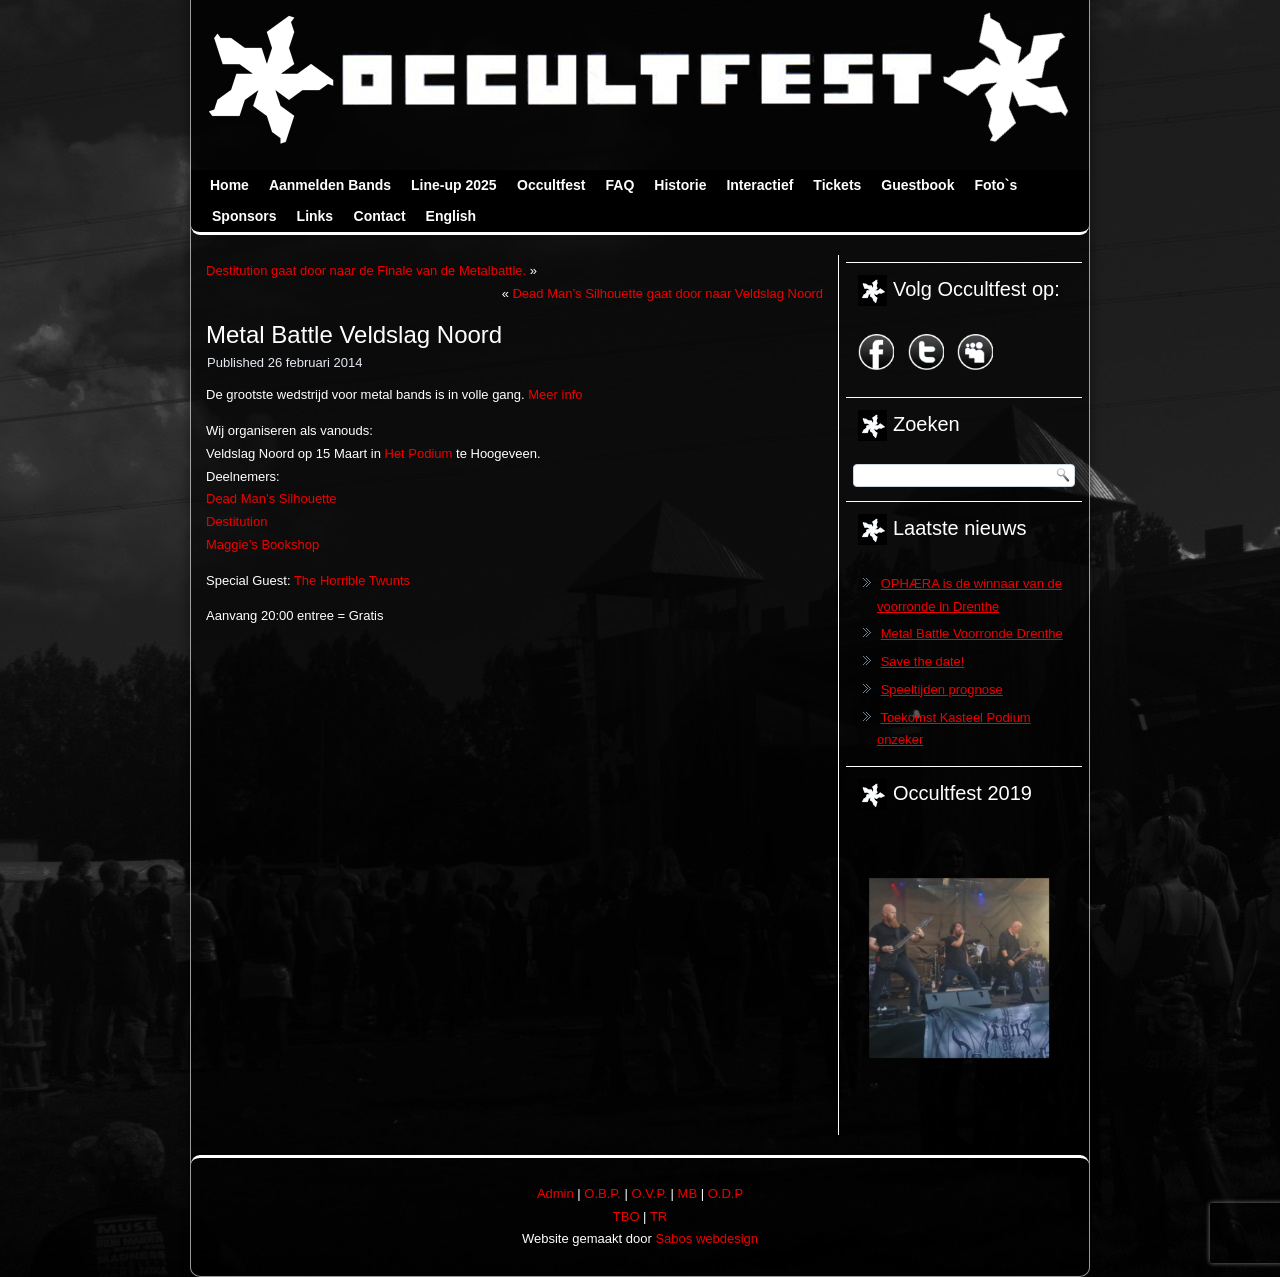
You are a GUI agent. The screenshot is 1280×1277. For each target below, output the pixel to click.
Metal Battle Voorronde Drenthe (972, 633)
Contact (380, 216)
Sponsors (244, 216)
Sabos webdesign (706, 1238)
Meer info (555, 394)
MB (688, 1193)
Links (315, 216)
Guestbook (917, 185)
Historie (680, 185)
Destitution (236, 521)
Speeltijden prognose (942, 689)
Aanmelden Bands (330, 185)
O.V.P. (649, 1193)
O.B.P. (602, 1193)
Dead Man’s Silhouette (271, 498)
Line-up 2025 (454, 185)
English (451, 216)
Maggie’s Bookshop (262, 544)
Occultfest (551, 185)
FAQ (620, 185)
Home (229, 185)
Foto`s (995, 185)
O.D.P (725, 1193)
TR (658, 1216)
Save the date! (923, 661)
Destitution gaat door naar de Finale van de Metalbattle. (366, 270)
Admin (555, 1193)
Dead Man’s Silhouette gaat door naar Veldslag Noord (667, 293)
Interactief (759, 185)
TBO (626, 1216)
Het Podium (419, 453)
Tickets (837, 185)
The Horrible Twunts (352, 580)
